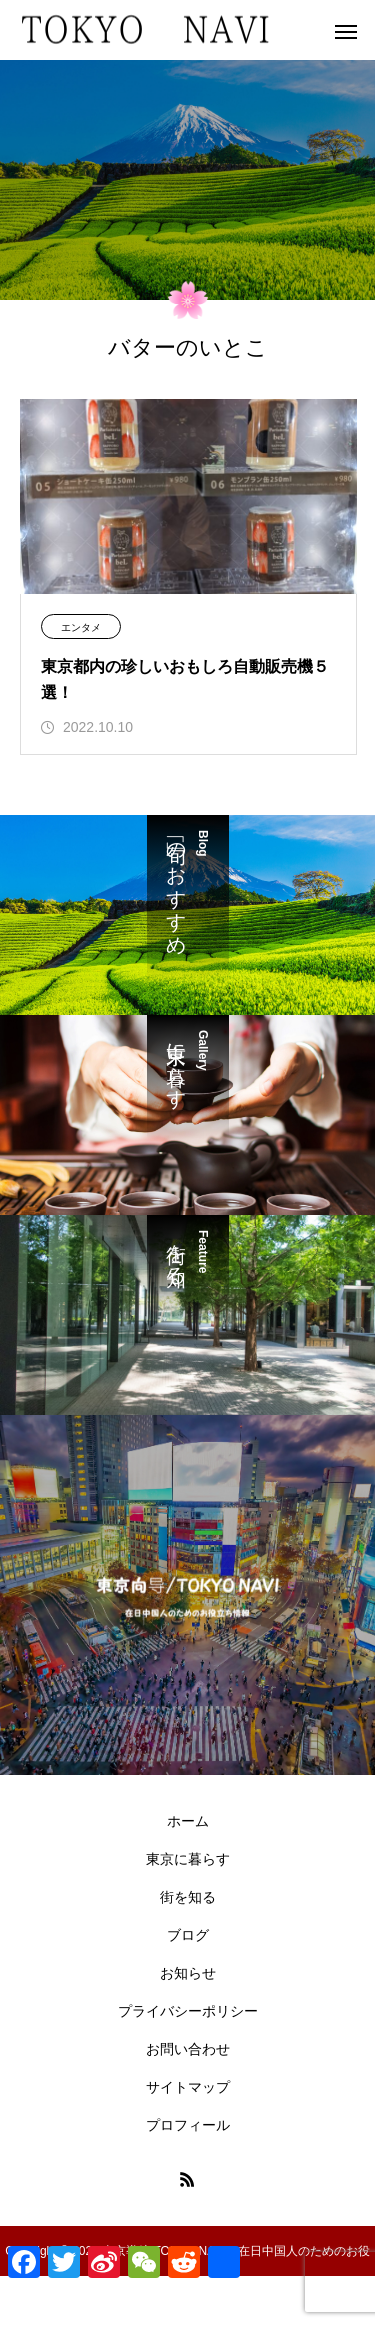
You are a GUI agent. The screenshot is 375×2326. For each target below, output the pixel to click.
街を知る (188, 1897)
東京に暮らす (188, 1859)
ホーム (188, 1821)
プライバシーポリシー (188, 2011)
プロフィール (188, 2125)
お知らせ (188, 1973)
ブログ (188, 1935)
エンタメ (81, 627)
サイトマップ (188, 2087)
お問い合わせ (188, 2049)
